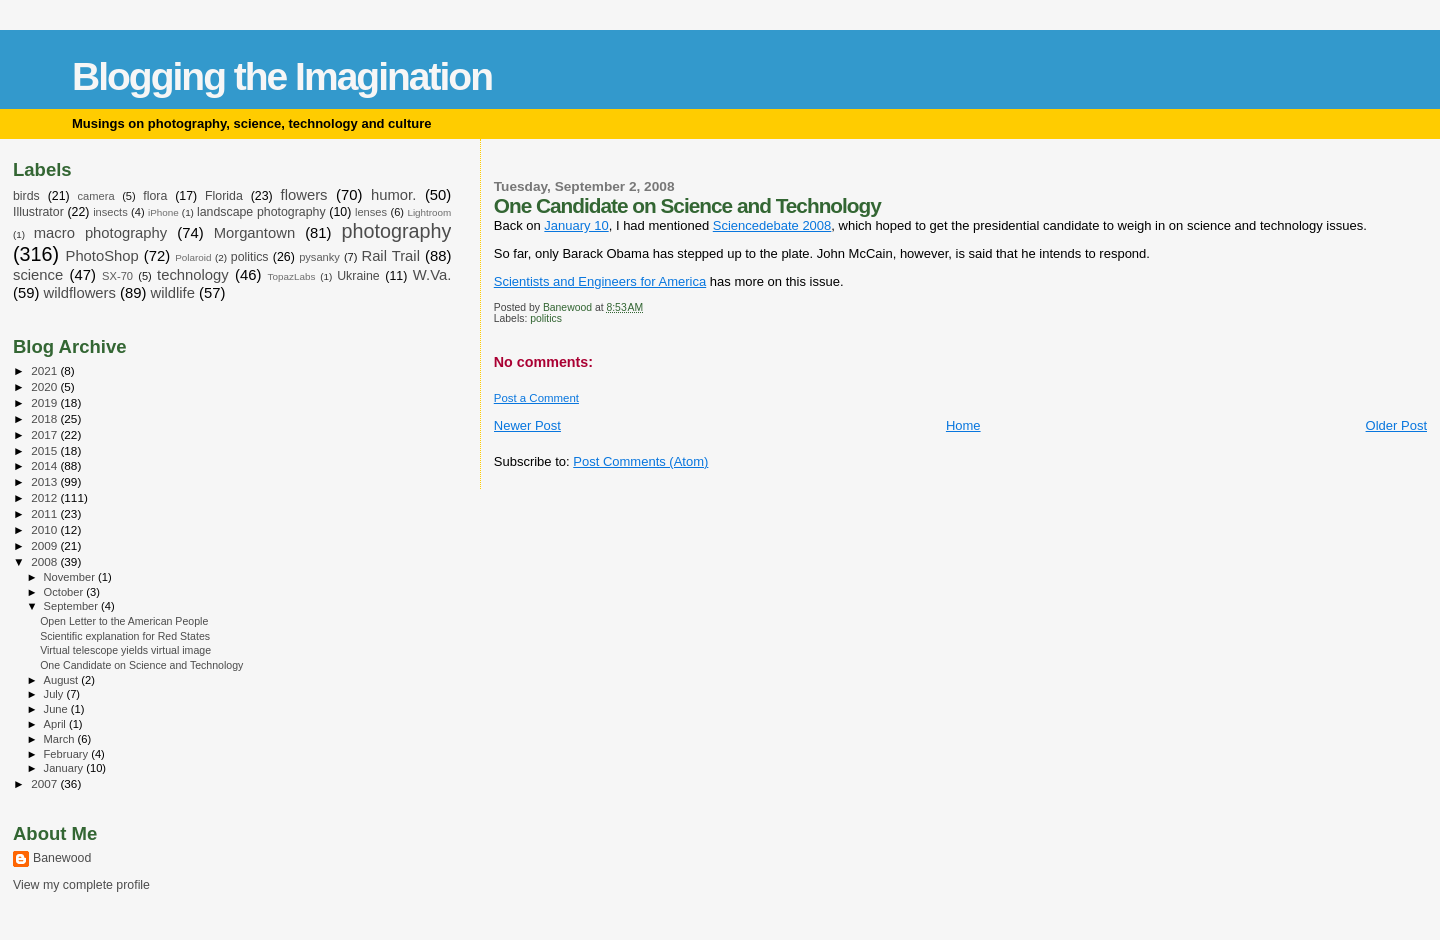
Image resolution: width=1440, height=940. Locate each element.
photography (397, 231)
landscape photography (261, 212)
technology (193, 275)
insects (110, 212)
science (38, 275)
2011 (45, 513)
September (73, 606)
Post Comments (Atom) (640, 461)
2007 (45, 783)
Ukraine (358, 276)
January (65, 768)
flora (155, 196)
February (68, 754)
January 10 (576, 225)
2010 (45, 529)
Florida (224, 196)
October (65, 592)
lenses (371, 212)
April (56, 724)
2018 (45, 418)
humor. (393, 195)
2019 (45, 402)
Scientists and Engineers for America (600, 281)
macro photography (101, 233)
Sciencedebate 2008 (772, 225)
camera (96, 196)
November (71, 577)
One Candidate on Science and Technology (141, 665)
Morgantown (255, 233)
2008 (45, 561)
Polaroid (193, 257)
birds (26, 196)
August (63, 680)
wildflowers (79, 293)
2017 (45, 434)
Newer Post (527, 425)
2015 (45, 450)
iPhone (163, 212)
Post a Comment (536, 398)
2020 (45, 386)
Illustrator (38, 212)
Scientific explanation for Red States (125, 636)
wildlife (173, 293)
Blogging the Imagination (282, 76)
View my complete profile (81, 885)
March (61, 739)
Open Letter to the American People (124, 621)
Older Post (1396, 425)
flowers (304, 195)
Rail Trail (390, 256)
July (55, 694)
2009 (45, 545)
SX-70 (117, 276)
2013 (45, 481)
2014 (45, 465)
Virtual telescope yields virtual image (125, 650)
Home (963, 425)
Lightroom (429, 212)
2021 (45, 370)
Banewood (62, 858)
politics (546, 318)
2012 (45, 497)
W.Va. (432, 275)
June (57, 709)
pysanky (319, 257)
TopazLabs (292, 276)
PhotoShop (102, 256)
